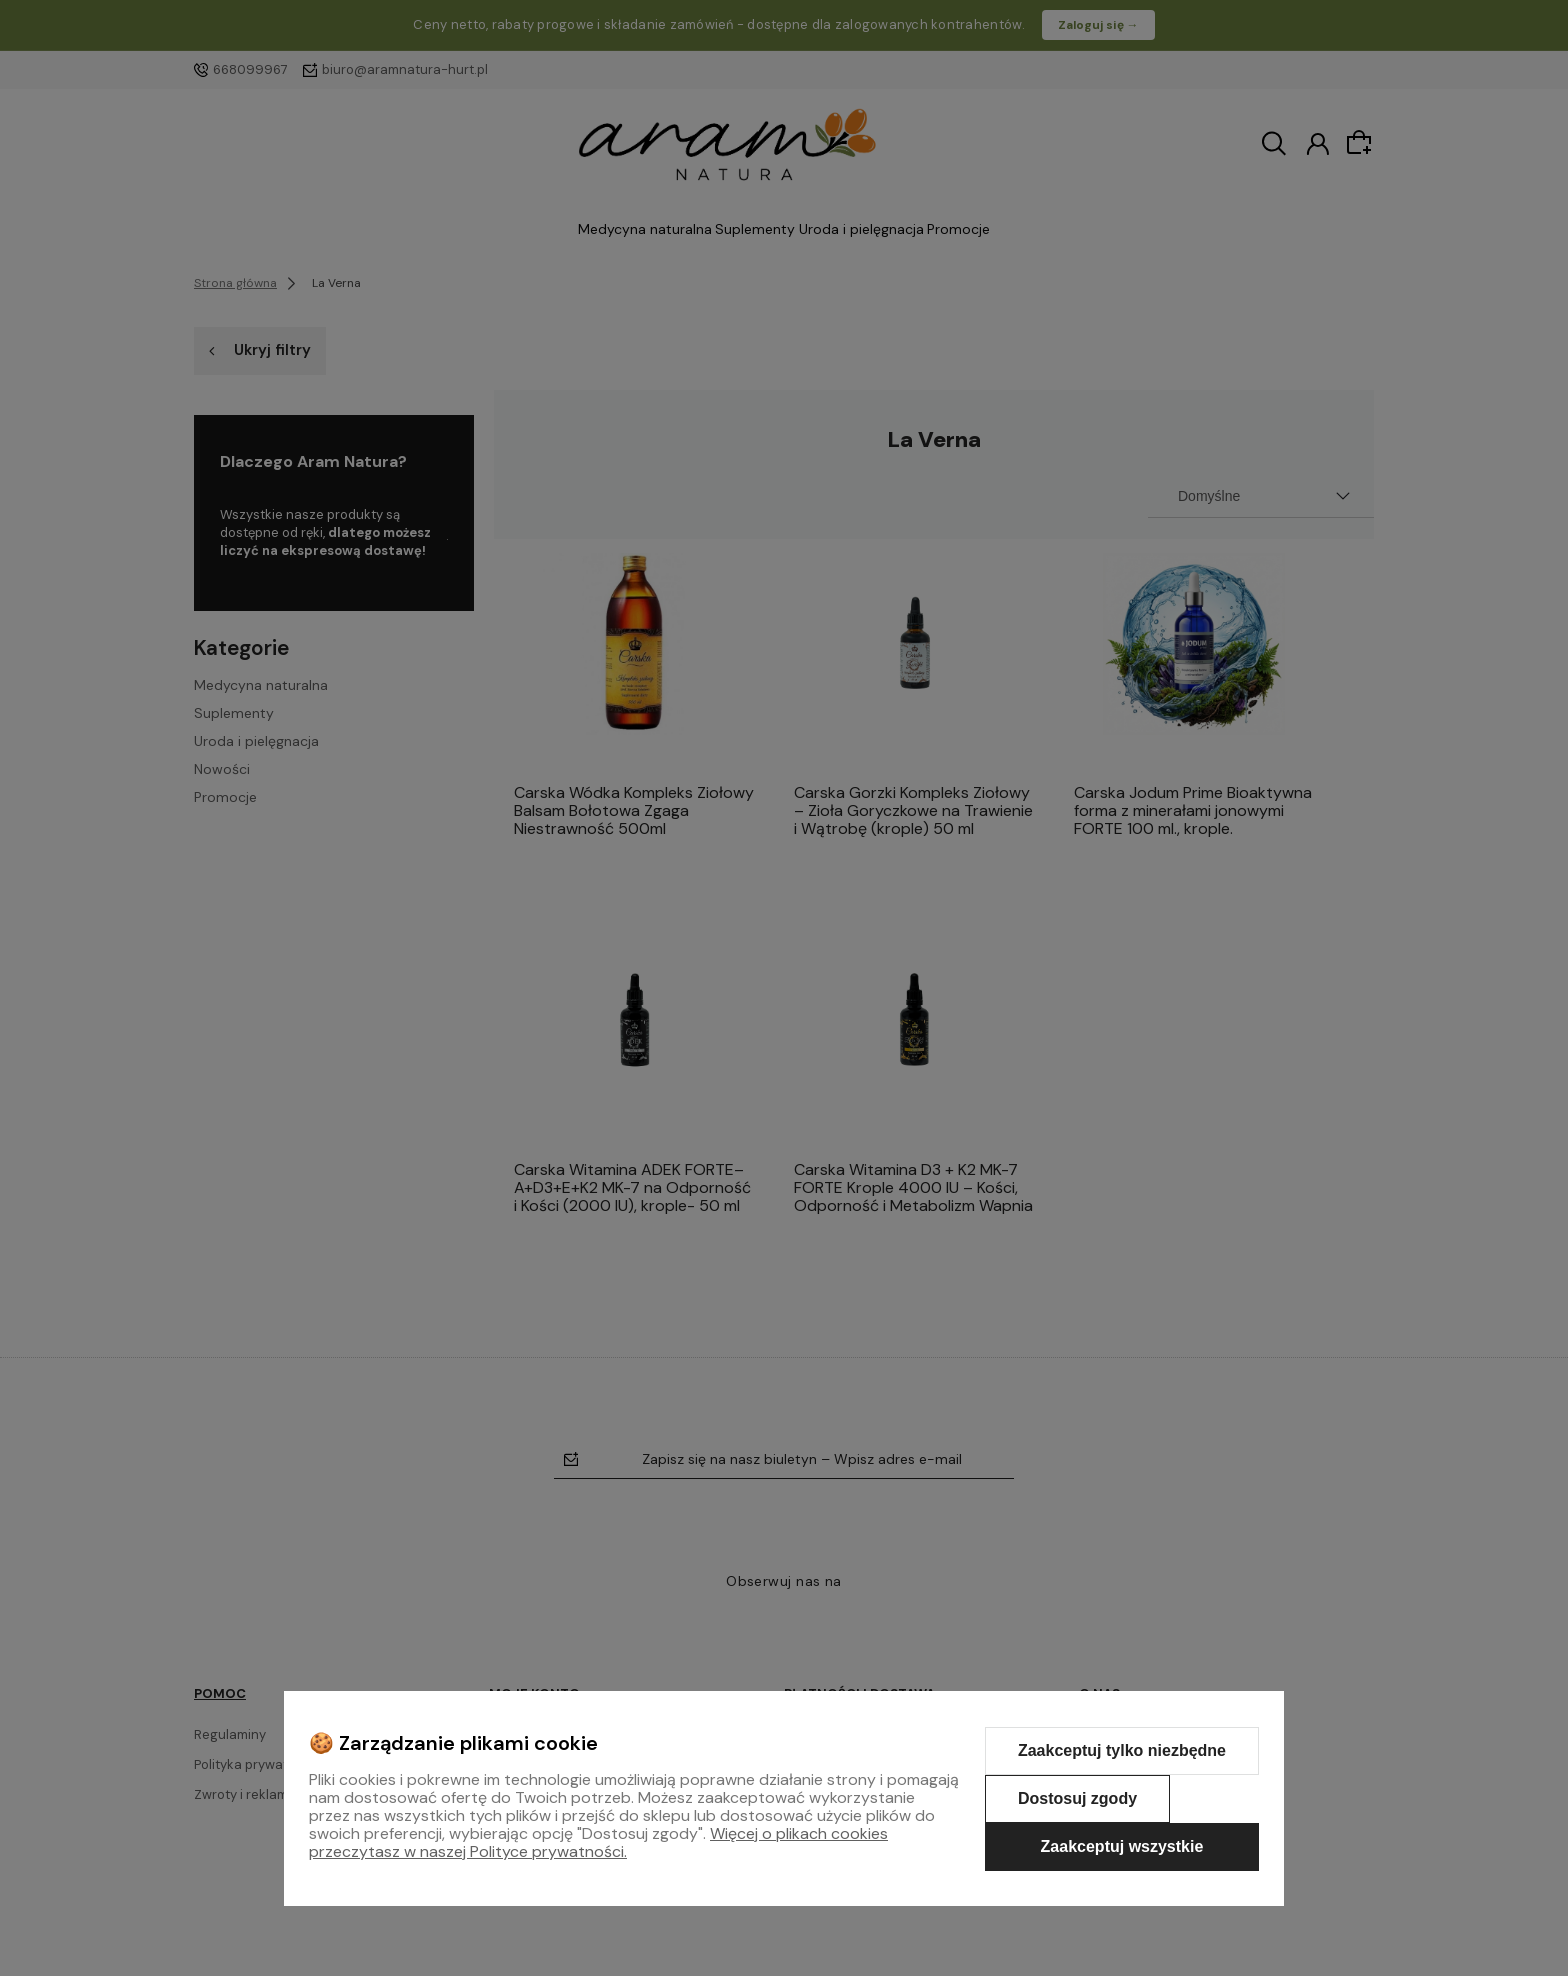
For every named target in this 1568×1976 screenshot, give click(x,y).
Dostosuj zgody (1077, 1798)
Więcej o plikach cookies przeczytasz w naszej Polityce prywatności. (598, 1842)
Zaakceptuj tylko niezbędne (1122, 1750)
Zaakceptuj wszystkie (1122, 1846)
